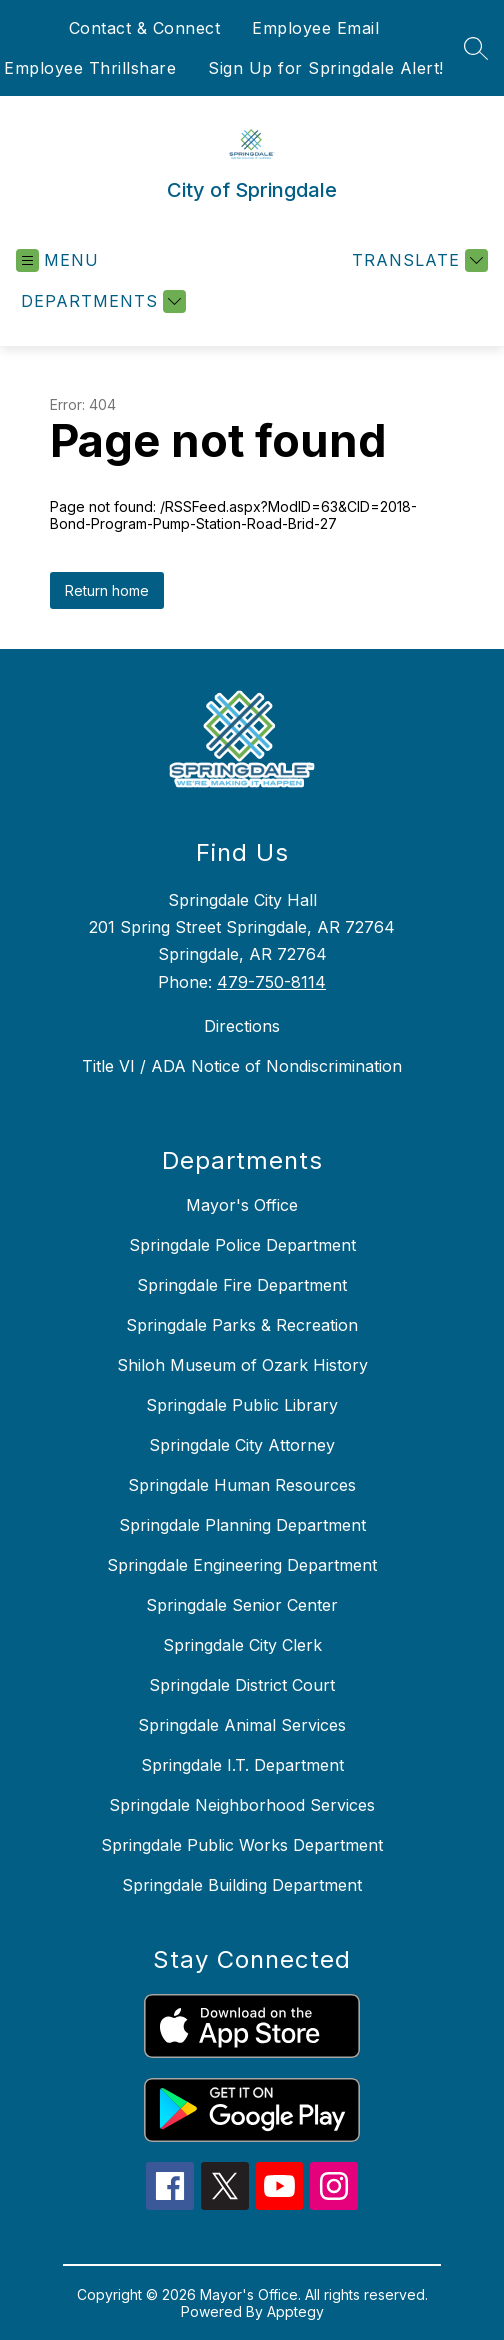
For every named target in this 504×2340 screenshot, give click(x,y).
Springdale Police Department (242, 1245)
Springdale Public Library (242, 1405)
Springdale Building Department (242, 1885)
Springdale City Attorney (242, 1445)
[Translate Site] (417, 260)
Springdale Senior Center (242, 1605)
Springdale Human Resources (242, 1485)
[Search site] (476, 48)
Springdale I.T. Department (242, 1765)
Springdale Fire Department (242, 1285)
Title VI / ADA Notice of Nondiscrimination (242, 1066)
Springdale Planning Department (242, 1525)
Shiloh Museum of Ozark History (242, 1365)
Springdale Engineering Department (242, 1565)
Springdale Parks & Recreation (242, 1325)
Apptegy (295, 2311)
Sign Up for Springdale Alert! (326, 68)
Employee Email (315, 28)
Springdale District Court (242, 1685)
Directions (242, 1026)
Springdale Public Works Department (242, 1845)
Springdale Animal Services (242, 1725)
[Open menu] (57, 260)
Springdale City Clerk (242, 1645)
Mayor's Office (242, 1205)
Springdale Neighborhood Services (242, 1805)
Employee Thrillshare (90, 68)
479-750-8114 (271, 982)
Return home (107, 590)
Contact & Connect (145, 28)
